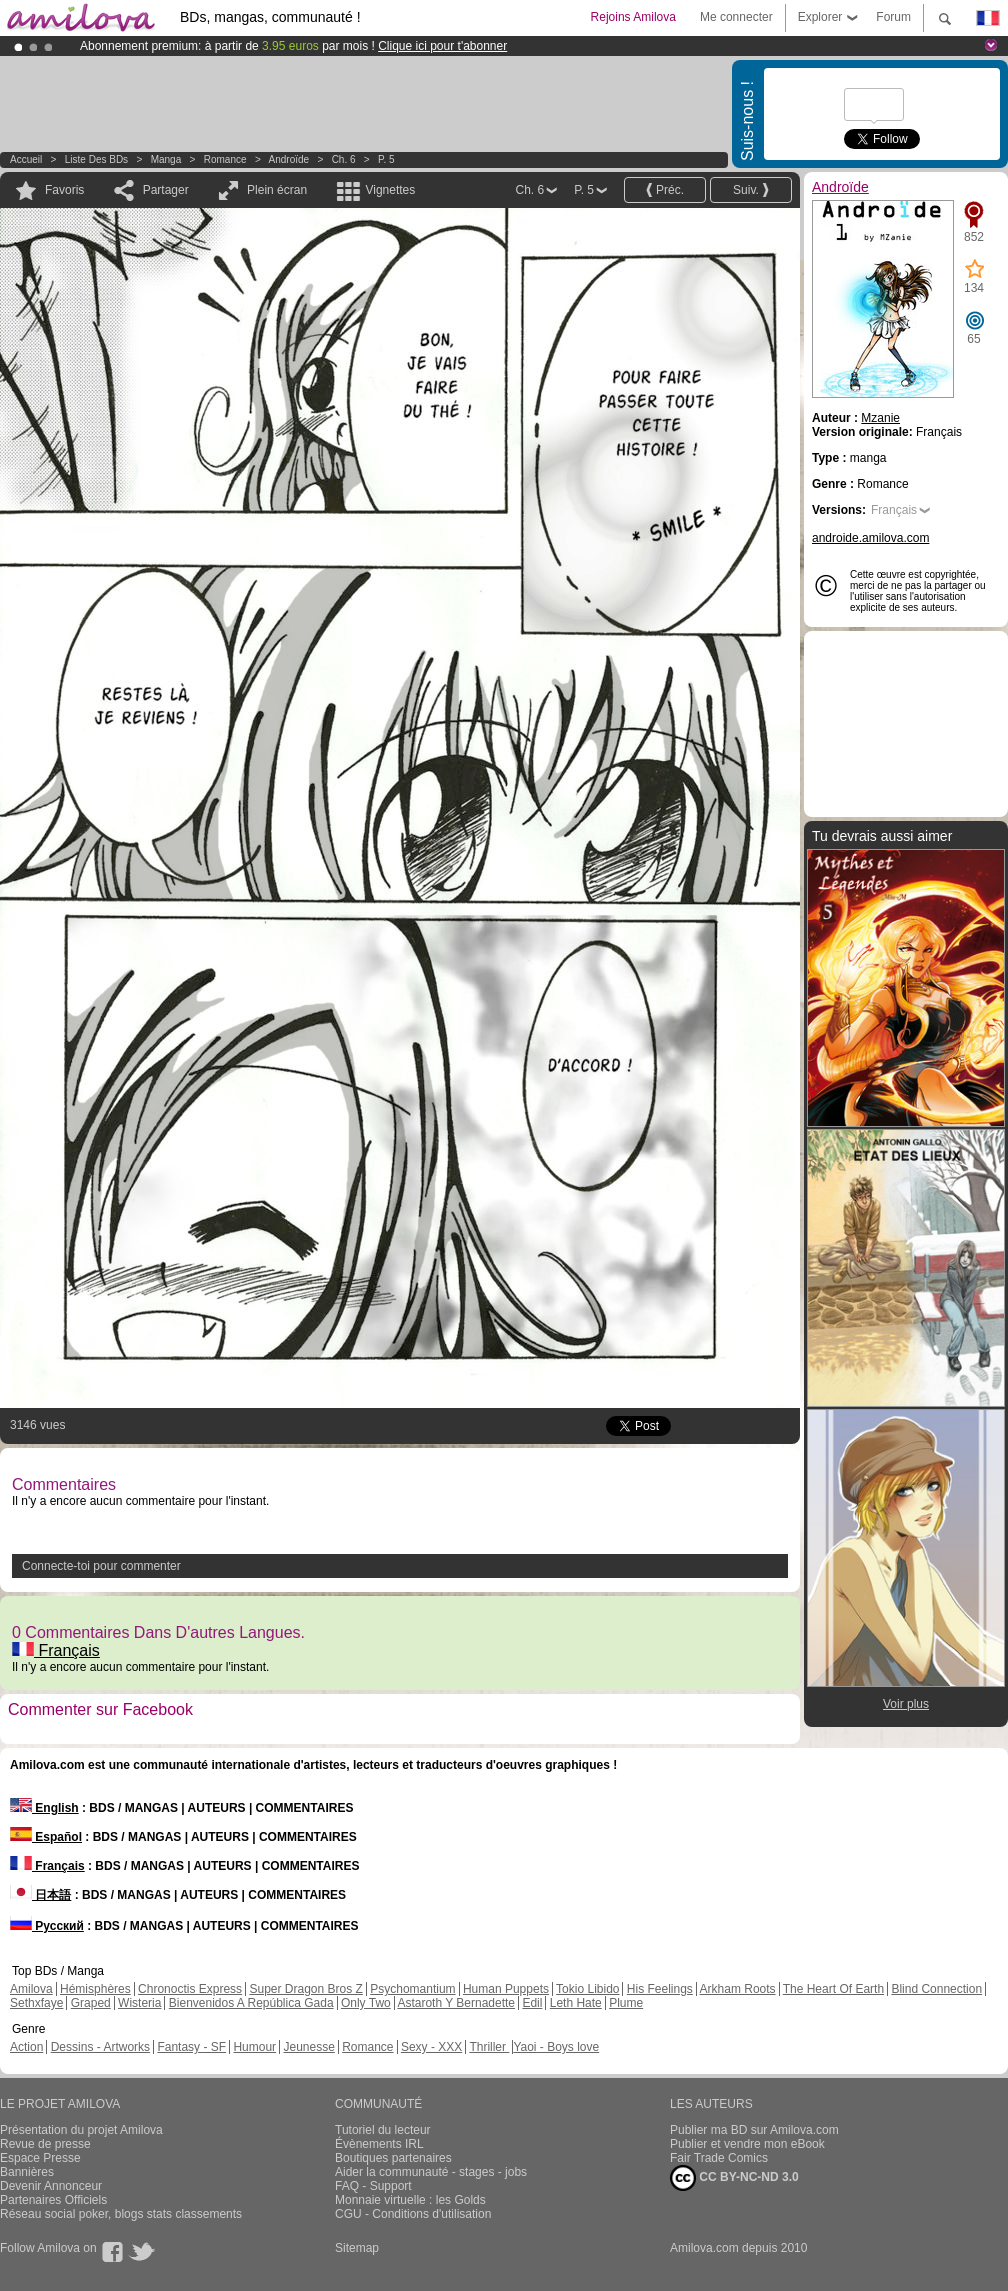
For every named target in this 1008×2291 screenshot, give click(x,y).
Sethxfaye (36, 2003)
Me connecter (736, 17)
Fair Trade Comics (719, 2158)
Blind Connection (936, 1989)
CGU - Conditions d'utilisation (413, 2214)
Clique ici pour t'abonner (442, 46)
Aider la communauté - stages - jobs (431, 2172)
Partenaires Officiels (53, 2200)
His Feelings (660, 1989)
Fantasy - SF (191, 2047)
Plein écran (277, 190)
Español (46, 1837)
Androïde (289, 159)
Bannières (27, 2172)
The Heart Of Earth (833, 1989)
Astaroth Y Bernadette (456, 2003)
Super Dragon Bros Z (305, 1989)
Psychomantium (412, 1989)
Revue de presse (45, 2144)
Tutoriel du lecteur (383, 2130)
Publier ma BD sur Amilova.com (754, 2130)
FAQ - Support (373, 2186)
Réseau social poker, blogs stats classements (121, 2214)
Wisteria (139, 2003)
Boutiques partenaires (393, 2158)
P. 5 (386, 159)
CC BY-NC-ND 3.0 (734, 2178)
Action (26, 2047)
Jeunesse (308, 2047)
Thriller (489, 2047)
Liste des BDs (96, 159)
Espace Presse (40, 2158)
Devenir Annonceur (51, 2186)
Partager (166, 190)
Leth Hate (576, 2003)
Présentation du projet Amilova (81, 2130)
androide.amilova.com (870, 538)
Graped (91, 2003)
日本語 (40, 1895)
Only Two (366, 2003)
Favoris (64, 190)
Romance (225, 159)
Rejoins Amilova (633, 17)
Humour (254, 2047)
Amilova (31, 1989)
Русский (47, 1926)
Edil (532, 2003)
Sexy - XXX (431, 2047)
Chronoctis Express (190, 1989)
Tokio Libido (587, 1989)
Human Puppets (506, 1989)
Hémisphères (95, 1989)
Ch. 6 (344, 159)
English (44, 1808)
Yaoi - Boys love (556, 2047)
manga (166, 159)
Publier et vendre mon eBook (747, 2144)
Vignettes (390, 190)
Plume (626, 2003)
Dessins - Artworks (100, 2047)
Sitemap (357, 2248)
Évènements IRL (379, 2144)
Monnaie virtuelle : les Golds (410, 2200)
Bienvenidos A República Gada (251, 2003)
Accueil (26, 159)
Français (56, 1650)
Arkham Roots (738, 1989)
